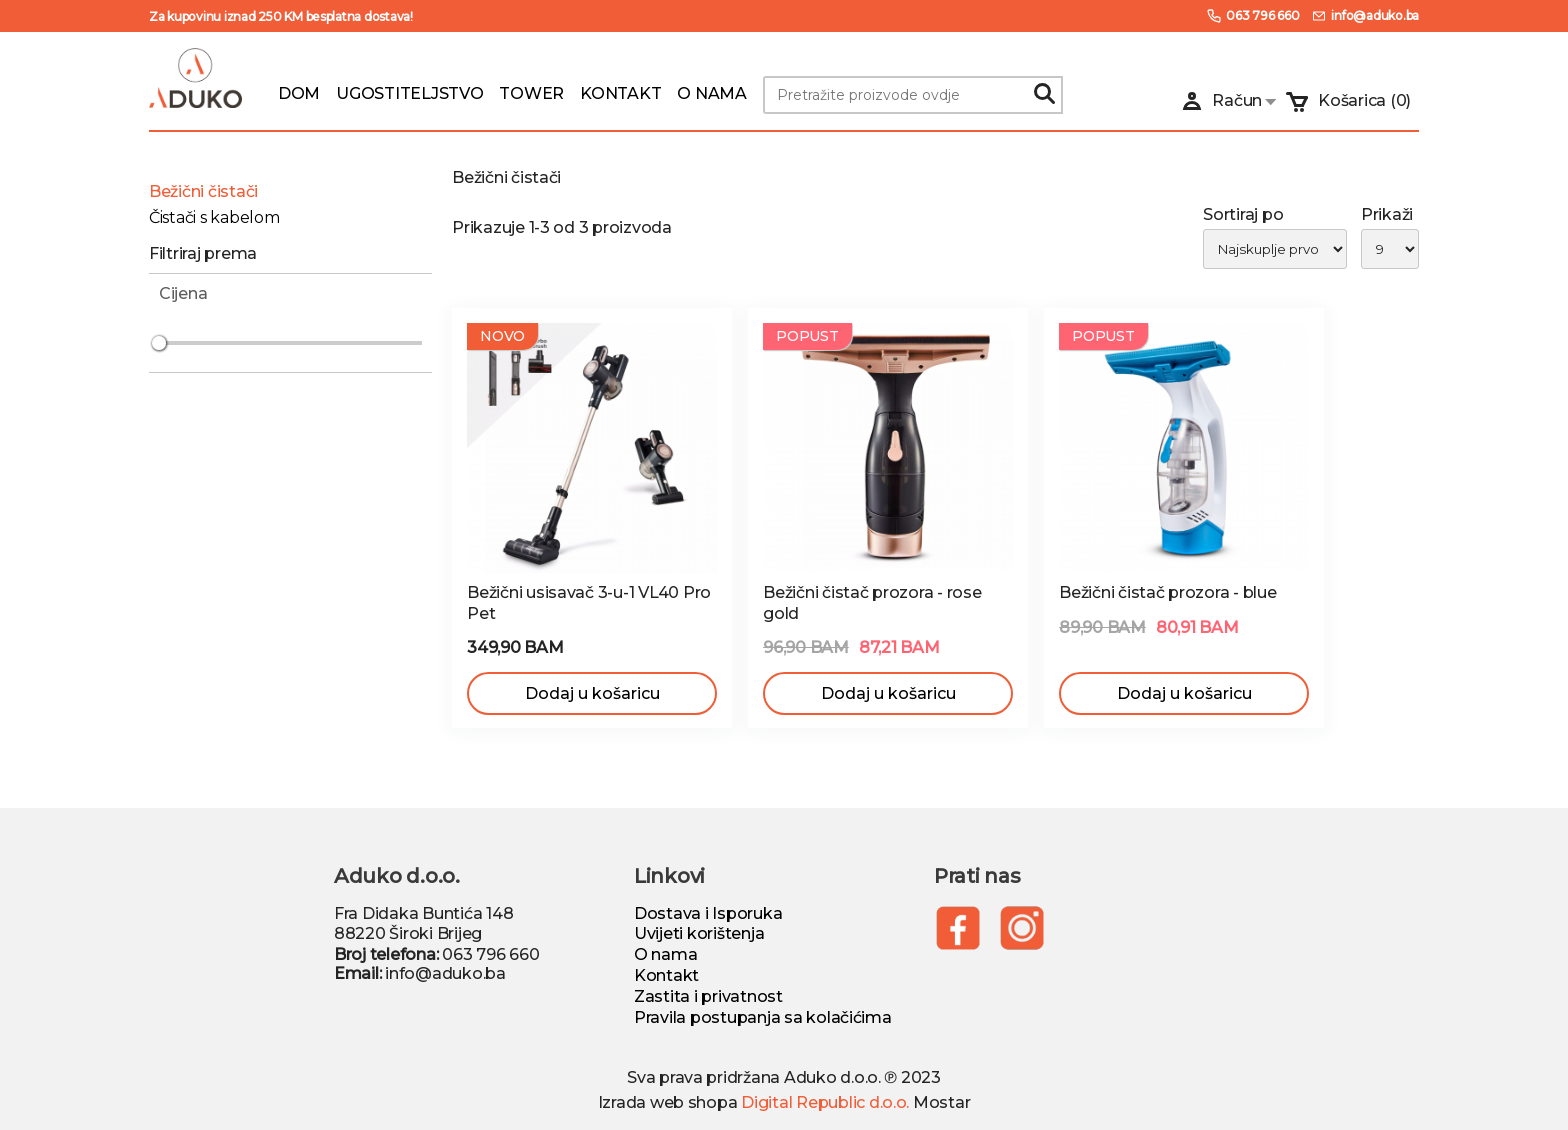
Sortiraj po (1243, 214)
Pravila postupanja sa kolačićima (763, 1017)
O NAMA (711, 93)
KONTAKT (620, 93)
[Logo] (195, 81)
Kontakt (666, 975)
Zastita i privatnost (708, 996)
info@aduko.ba (1365, 16)
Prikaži (1387, 214)
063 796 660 (1252, 16)
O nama (665, 954)
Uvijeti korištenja (699, 933)
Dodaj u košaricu (592, 693)
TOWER (531, 93)
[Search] (1044, 94)
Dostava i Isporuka (708, 913)
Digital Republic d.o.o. (825, 1102)
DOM (299, 93)
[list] (1168, 250)
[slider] (159, 343)
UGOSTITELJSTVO (409, 93)
